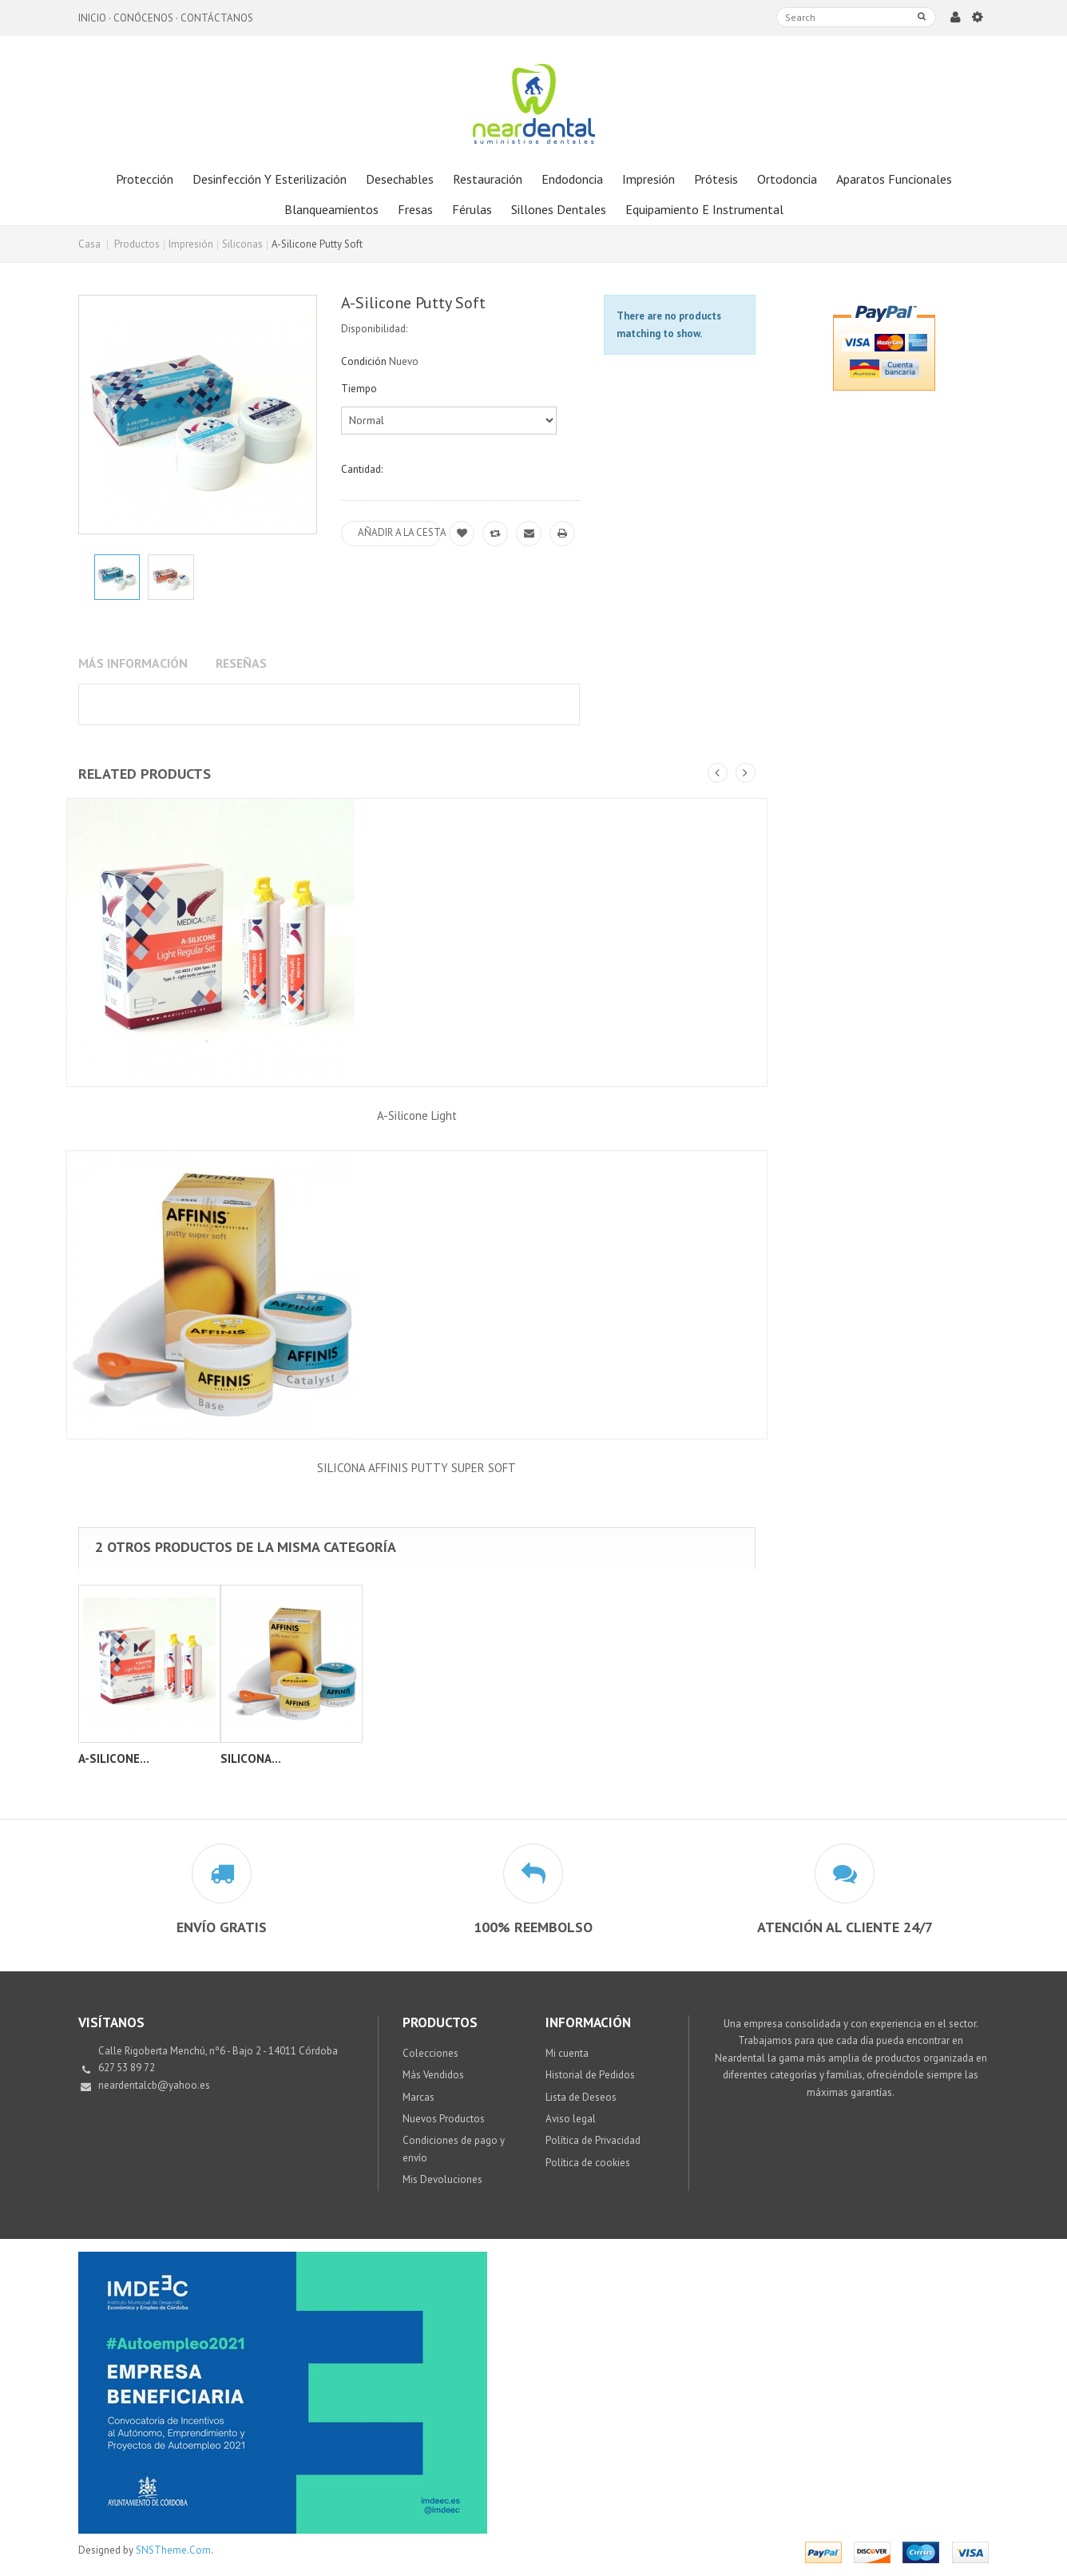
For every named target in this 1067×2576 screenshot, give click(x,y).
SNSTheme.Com (173, 2550)
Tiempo (360, 388)
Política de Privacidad (593, 2140)
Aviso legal (570, 2118)
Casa (89, 244)
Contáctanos (216, 18)
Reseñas (241, 663)
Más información (133, 663)
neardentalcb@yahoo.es (154, 2085)
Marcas (418, 2097)
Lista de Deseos (581, 2097)
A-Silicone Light (417, 1115)
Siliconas (242, 244)
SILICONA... (250, 1758)
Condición (364, 361)
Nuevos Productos (444, 2118)
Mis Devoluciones (442, 2179)
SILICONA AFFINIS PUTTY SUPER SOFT (416, 1467)
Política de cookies (587, 2162)
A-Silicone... (113, 1758)
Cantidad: (362, 469)
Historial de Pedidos (590, 2075)
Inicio (92, 18)
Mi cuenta (567, 2053)
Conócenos (143, 18)
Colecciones (430, 2053)
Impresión (191, 244)
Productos (137, 244)
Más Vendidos (433, 2075)
